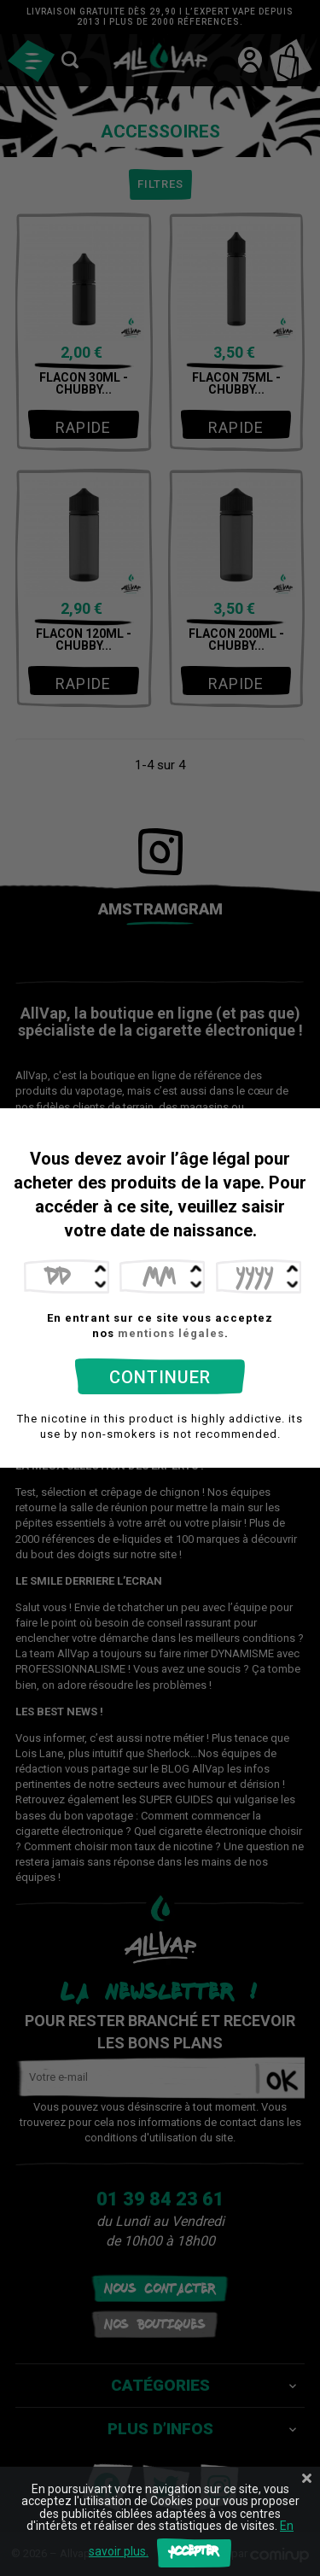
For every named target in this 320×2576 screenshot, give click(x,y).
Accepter (194, 2552)
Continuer (160, 1377)
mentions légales (171, 1333)
